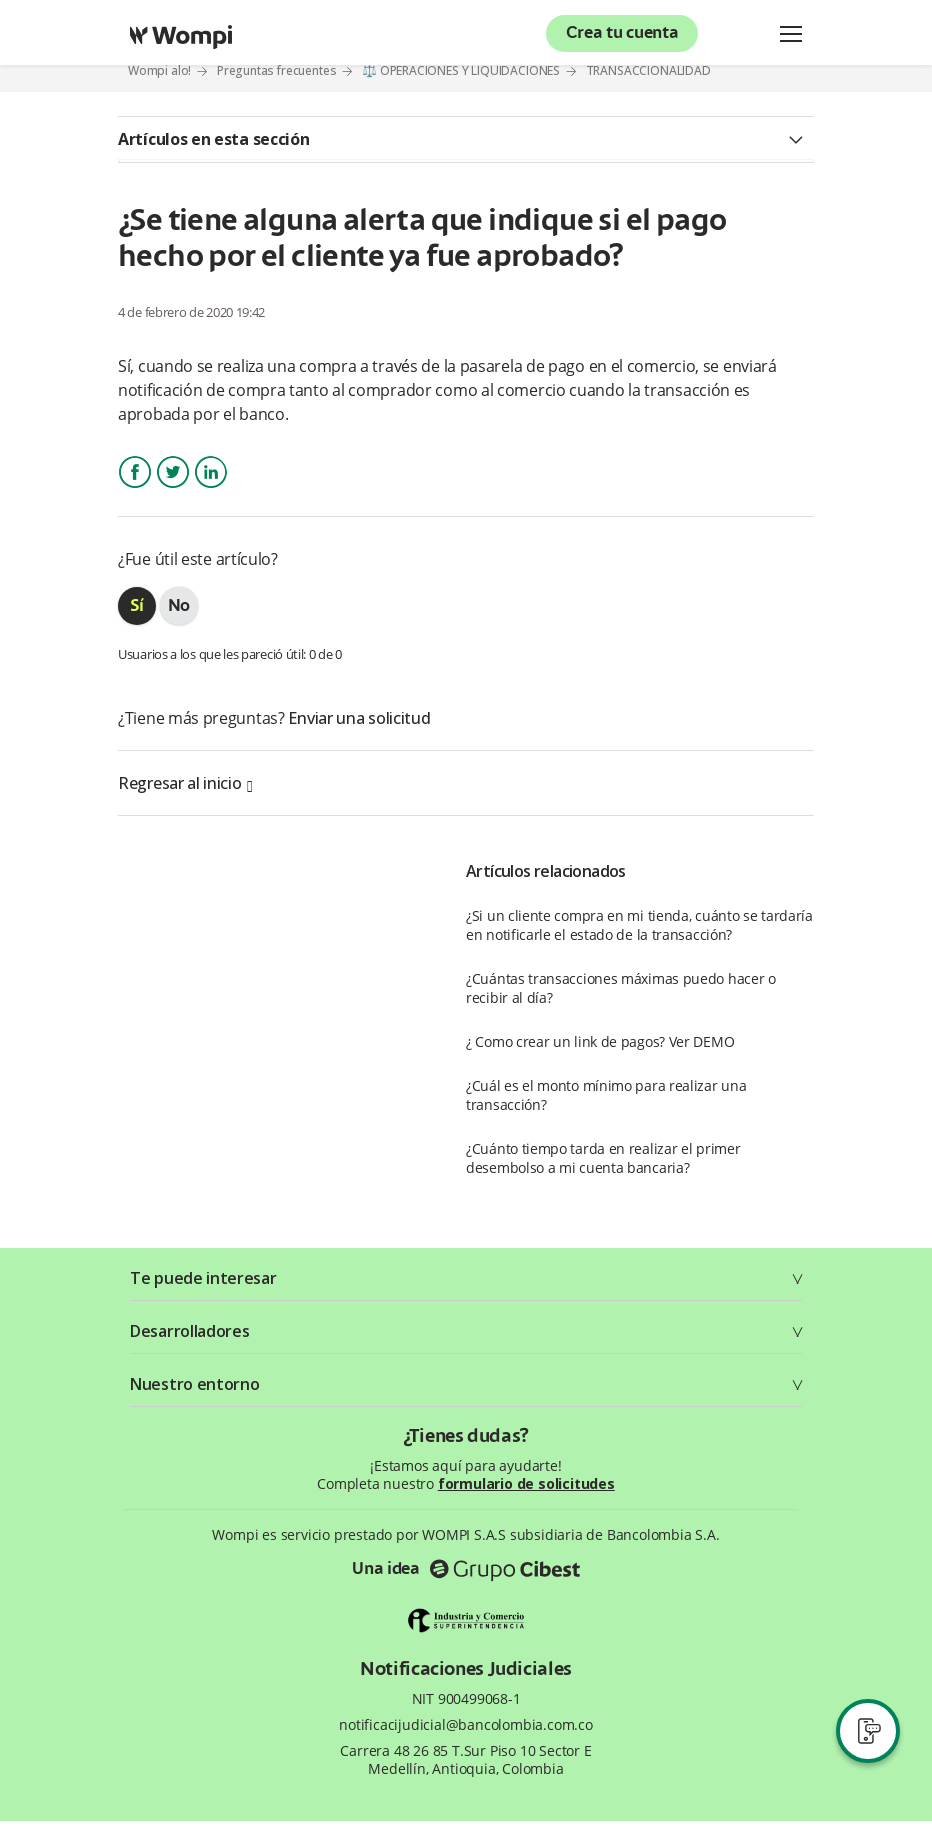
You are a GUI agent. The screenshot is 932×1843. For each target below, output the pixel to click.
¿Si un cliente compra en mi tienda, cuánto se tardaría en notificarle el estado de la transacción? (639, 925)
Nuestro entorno (195, 1384)
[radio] (137, 606)
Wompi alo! (159, 70)
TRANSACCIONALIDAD (648, 71)
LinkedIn (210, 489)
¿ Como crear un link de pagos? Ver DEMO (600, 1041)
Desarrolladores (190, 1331)
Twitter (173, 489)
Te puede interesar (203, 1278)
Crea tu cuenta (622, 34)
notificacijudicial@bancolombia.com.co (466, 1725)
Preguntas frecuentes (277, 70)
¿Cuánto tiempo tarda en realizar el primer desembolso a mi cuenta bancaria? (603, 1158)
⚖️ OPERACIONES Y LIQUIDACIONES (461, 70)
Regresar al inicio (185, 783)
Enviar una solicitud (359, 718)
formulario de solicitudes (526, 1483)
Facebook (135, 489)
